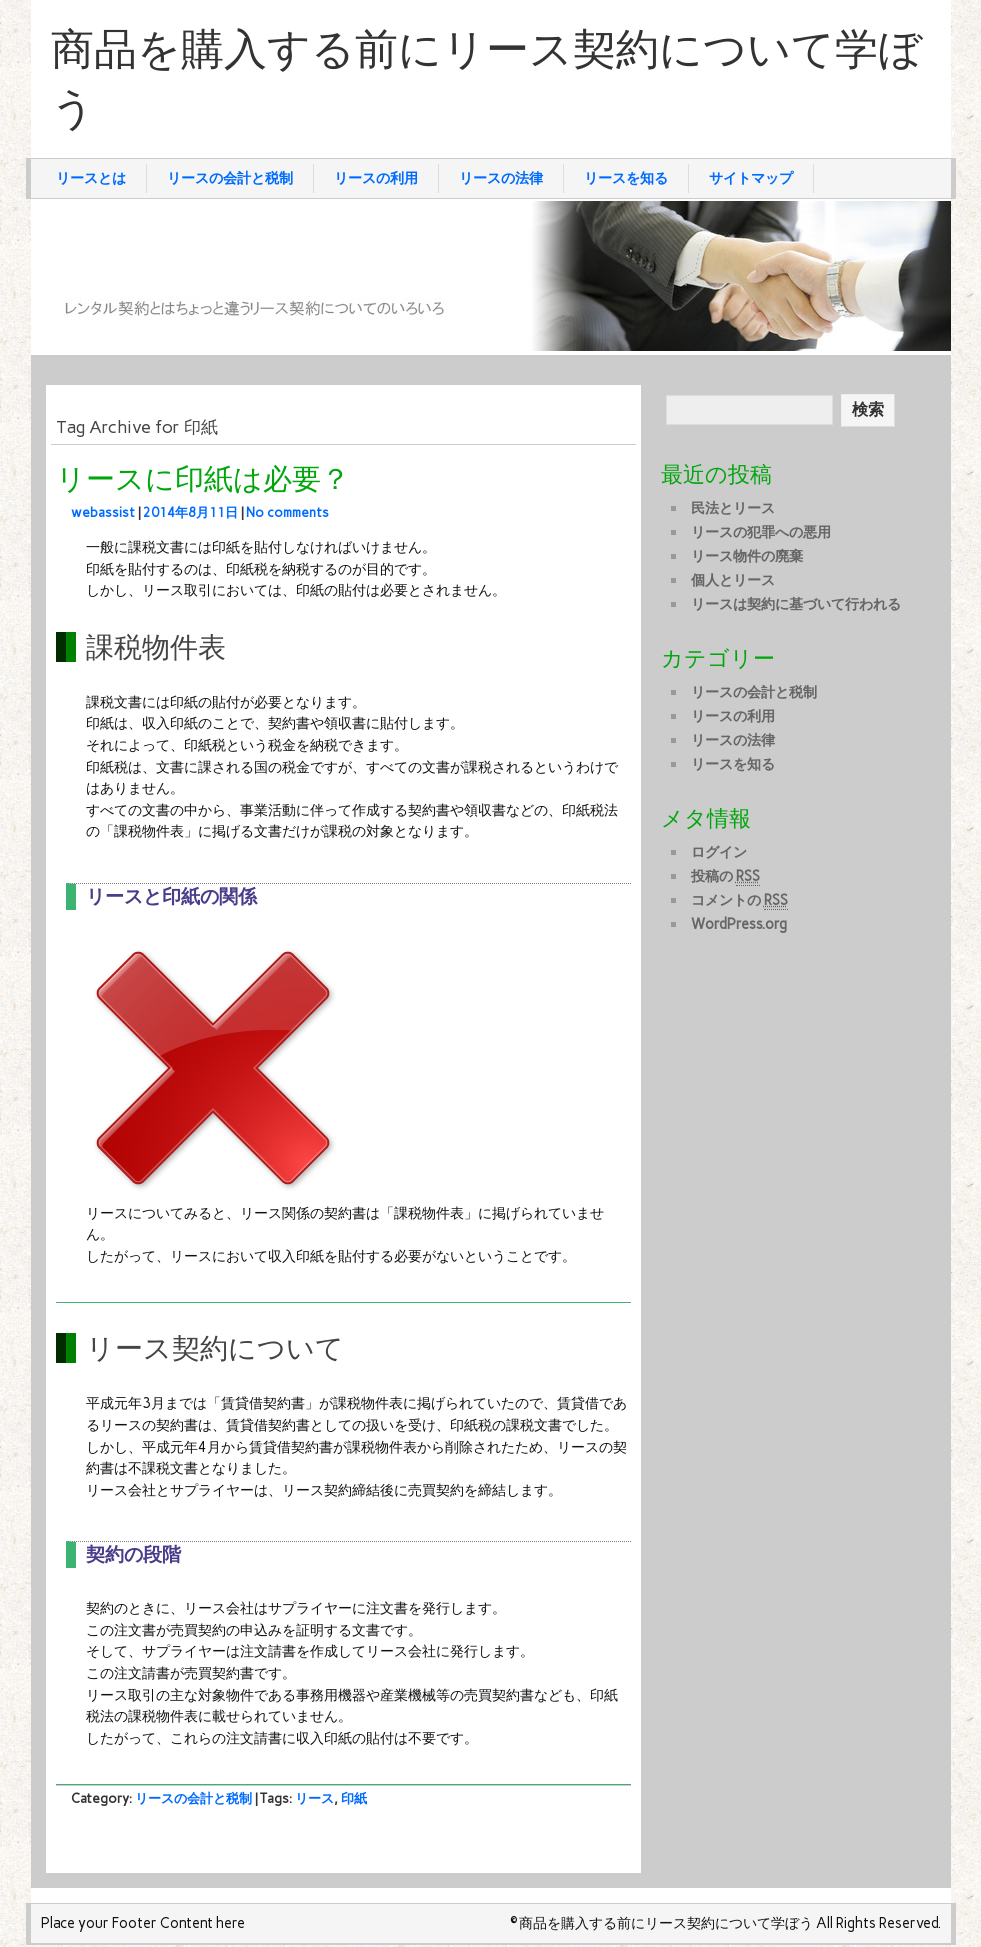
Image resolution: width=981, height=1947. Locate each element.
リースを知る (626, 178)
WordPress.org (739, 924)
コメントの (739, 900)
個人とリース (733, 580)
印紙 (354, 1798)
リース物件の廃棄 (747, 556)
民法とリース (733, 508)
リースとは (91, 178)
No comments (287, 512)
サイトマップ (751, 178)
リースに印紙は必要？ (203, 480)
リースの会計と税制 (230, 178)
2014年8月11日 (190, 512)
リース (314, 1798)
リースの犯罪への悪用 (761, 532)
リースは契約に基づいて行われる (796, 604)
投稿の (725, 876)
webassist (103, 512)
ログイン (719, 852)
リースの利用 (376, 178)
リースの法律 (501, 178)
